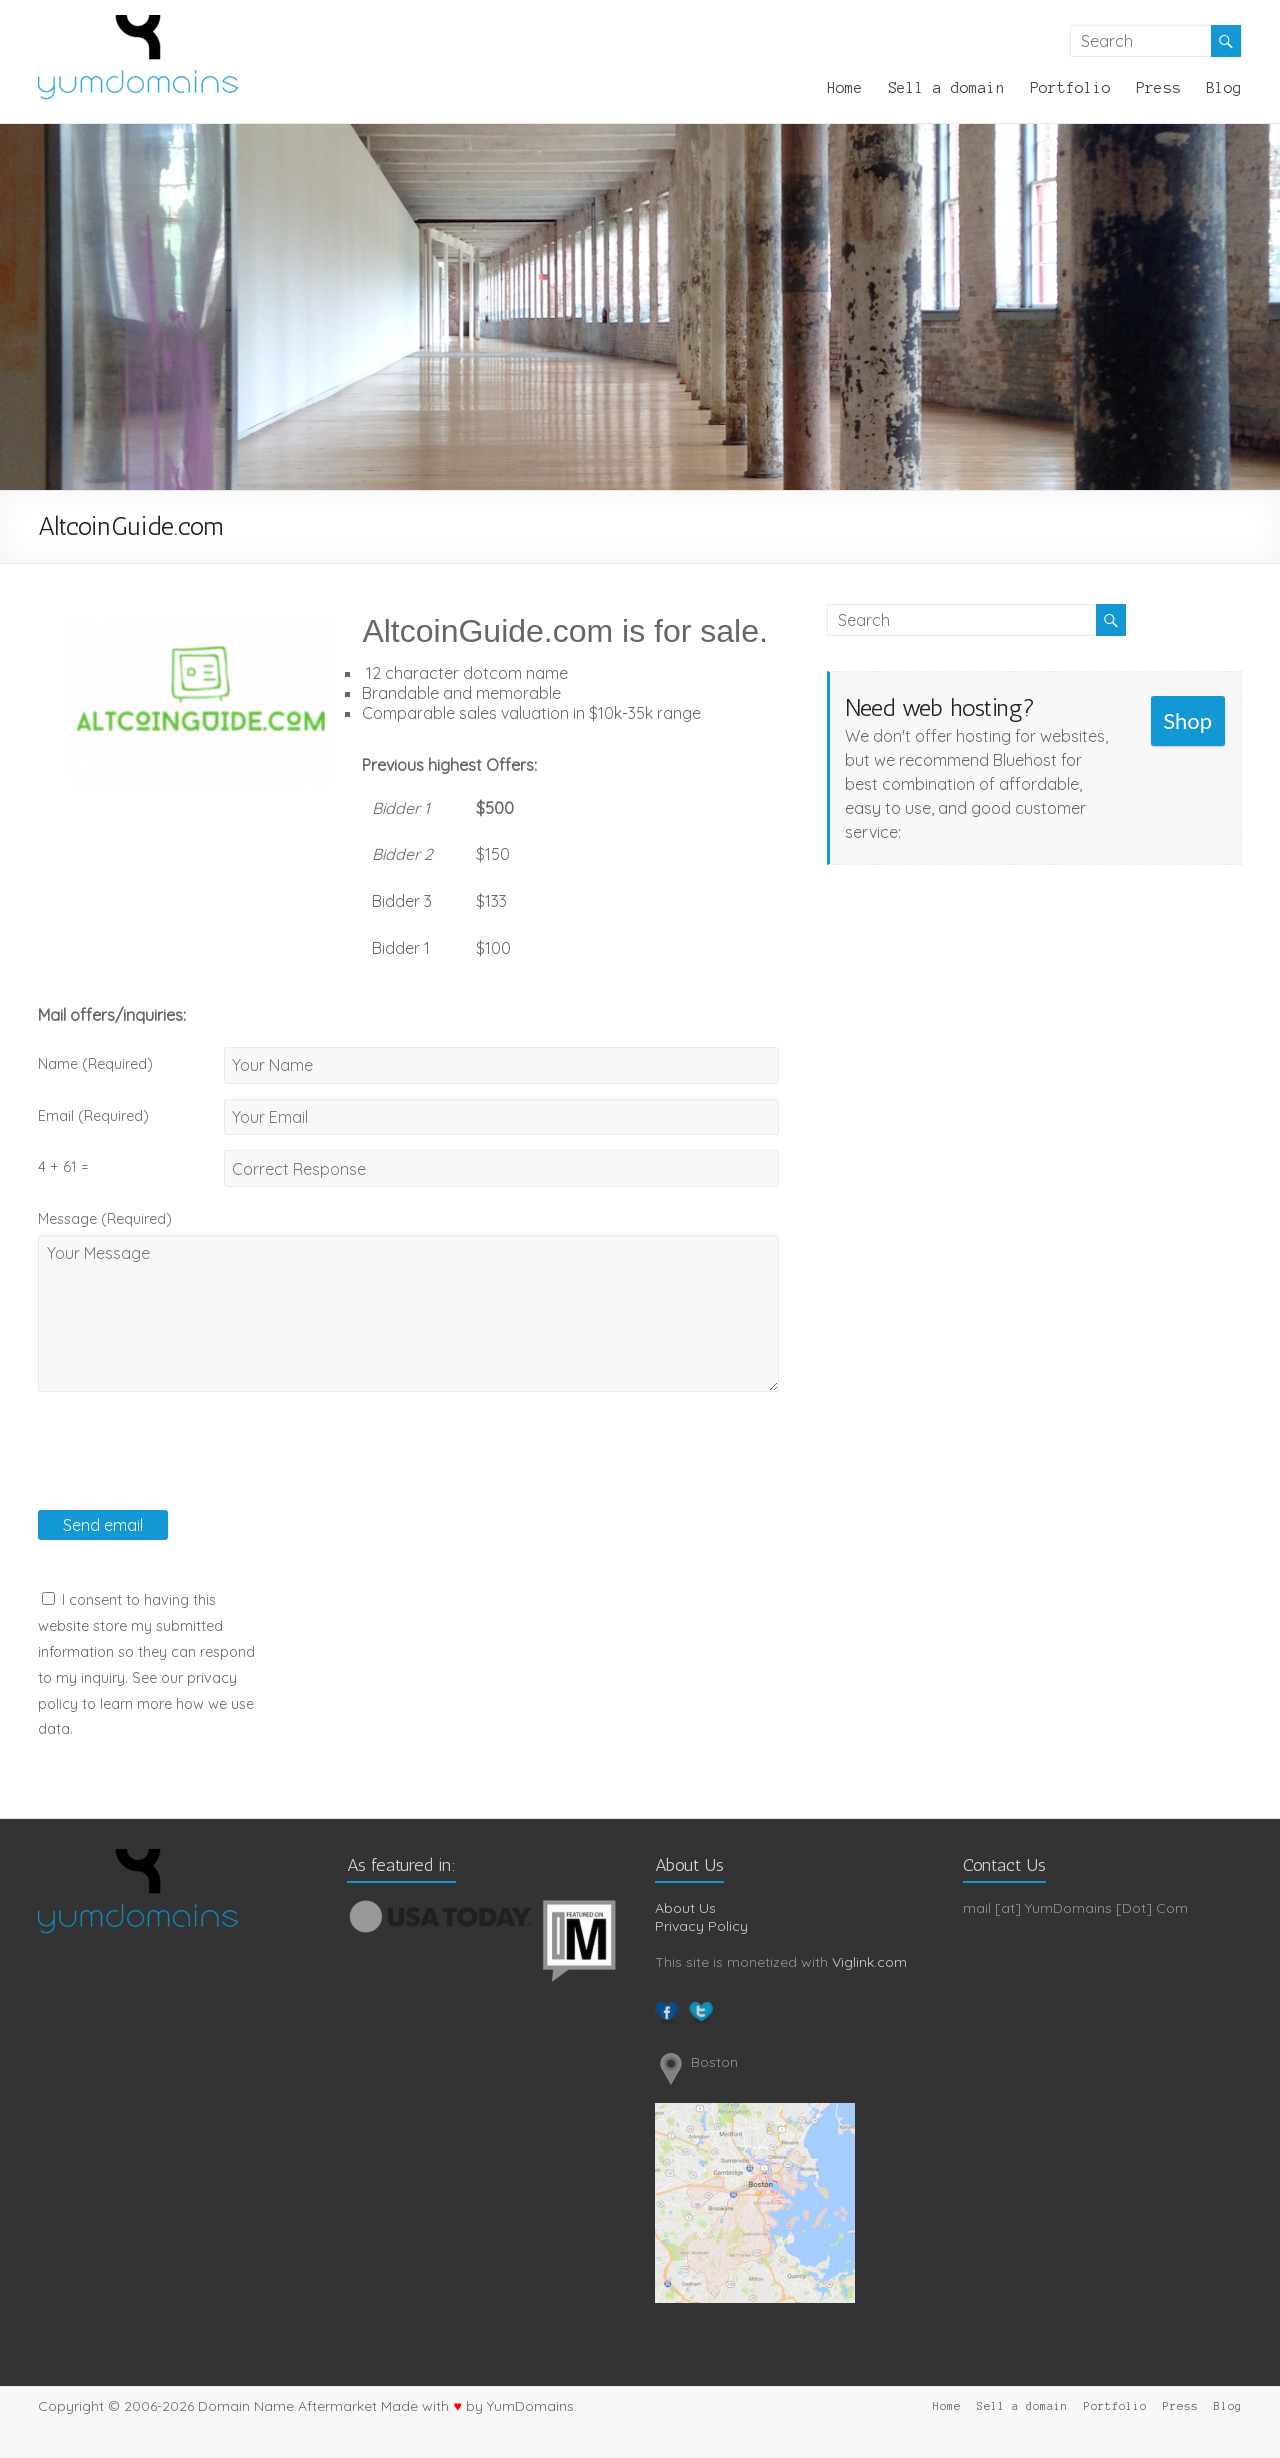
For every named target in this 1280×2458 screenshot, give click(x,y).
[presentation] (190, 1471)
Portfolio (1070, 88)
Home (845, 88)
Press (1158, 88)
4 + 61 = (63, 1167)
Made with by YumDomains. (478, 2406)
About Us (685, 1908)
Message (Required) (105, 1219)
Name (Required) (95, 1064)
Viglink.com (869, 1962)
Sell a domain (946, 88)
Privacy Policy (701, 1926)
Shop (1187, 720)
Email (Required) (93, 1116)
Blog (1224, 88)
